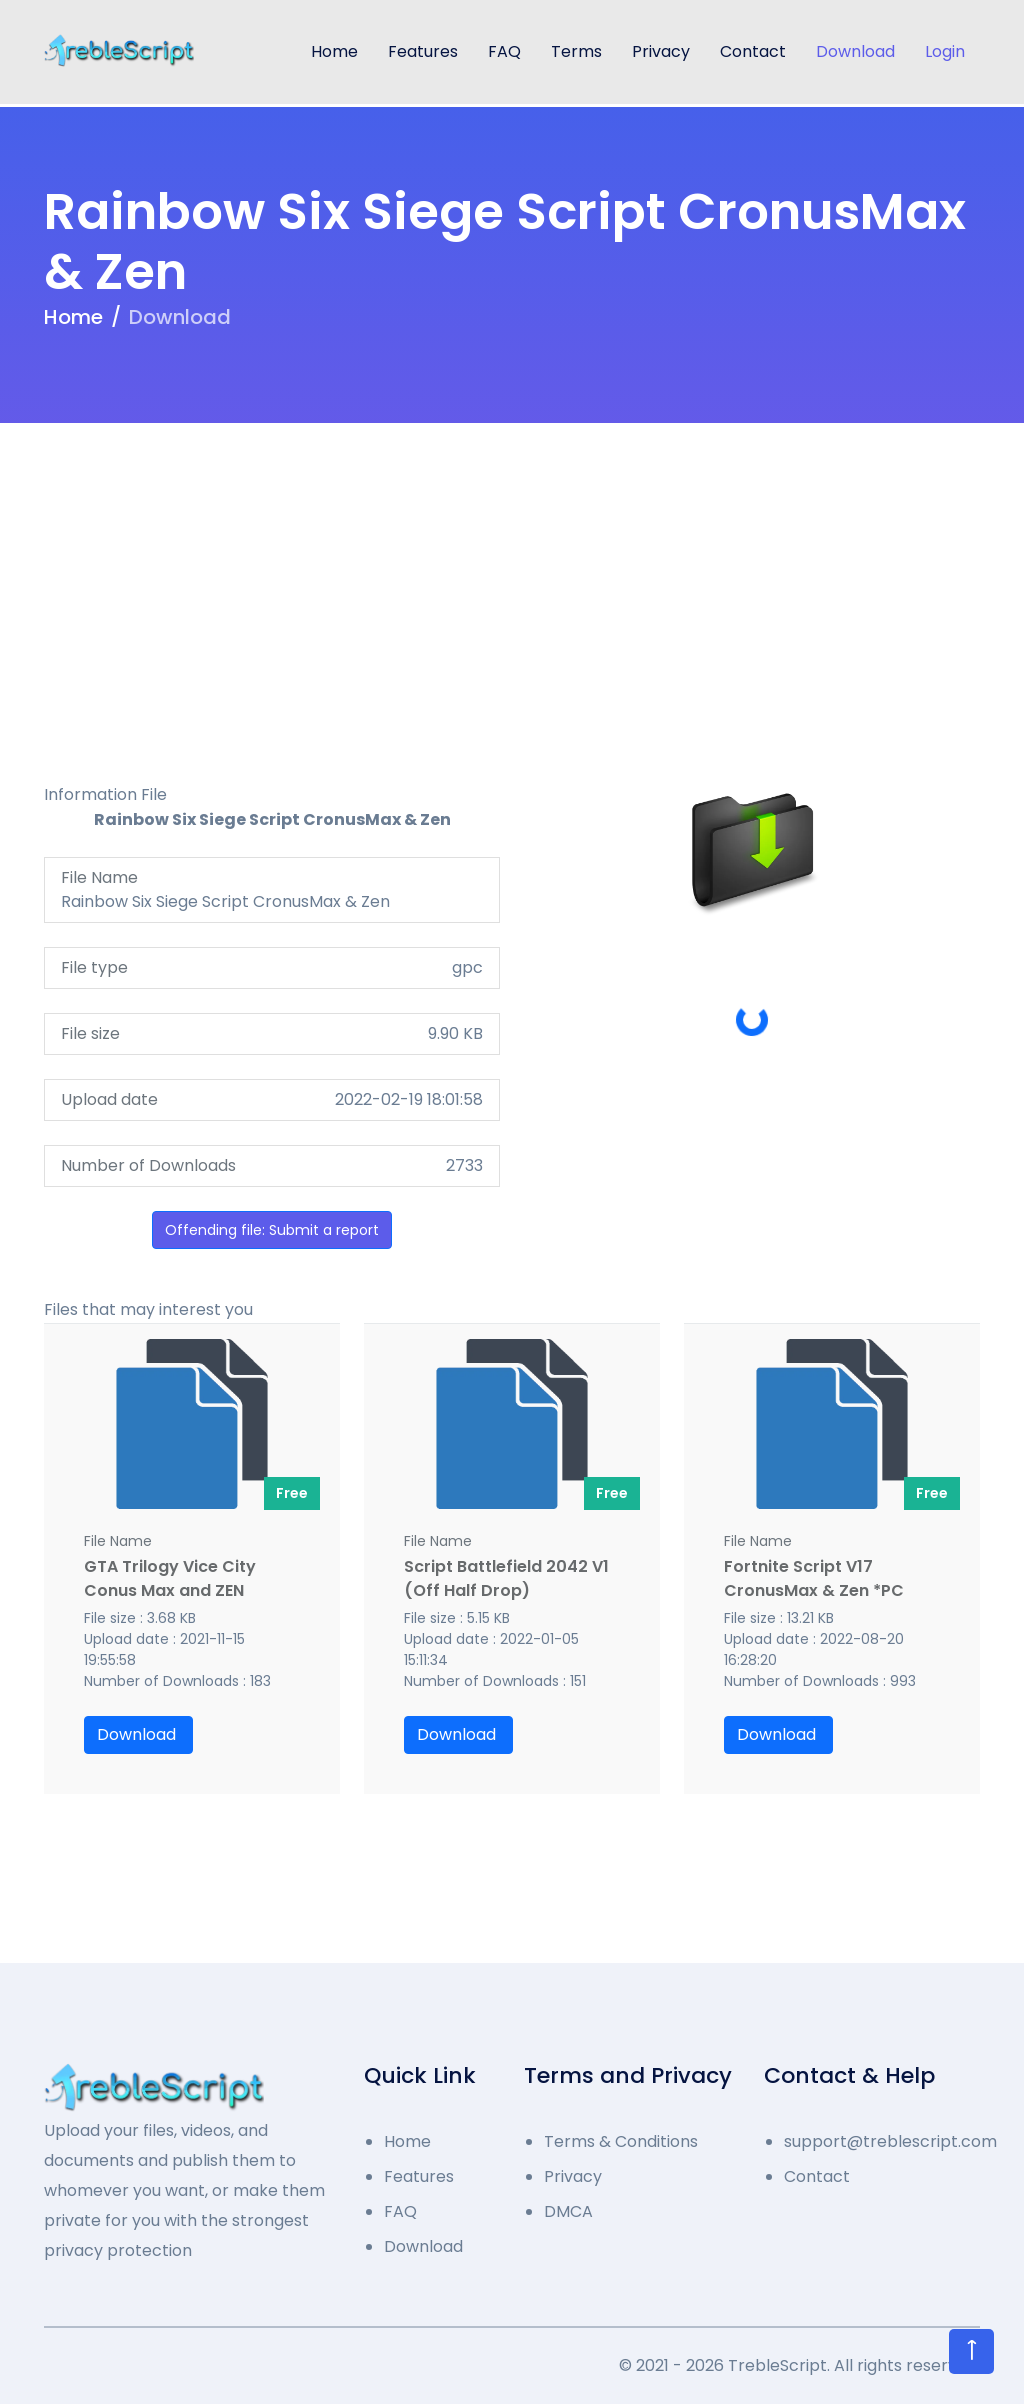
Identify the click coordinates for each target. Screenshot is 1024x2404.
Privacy (661, 51)
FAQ (504, 51)
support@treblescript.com (882, 2141)
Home (334, 51)
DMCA (568, 2211)
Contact (753, 51)
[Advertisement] (512, 587)
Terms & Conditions (621, 2141)
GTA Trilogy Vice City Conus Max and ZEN (170, 1578)
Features (423, 51)
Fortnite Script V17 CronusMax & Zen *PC (814, 1578)
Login (945, 51)
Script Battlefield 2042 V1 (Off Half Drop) (506, 1578)
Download (855, 51)
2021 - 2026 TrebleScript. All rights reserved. (808, 2365)
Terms (576, 51)
